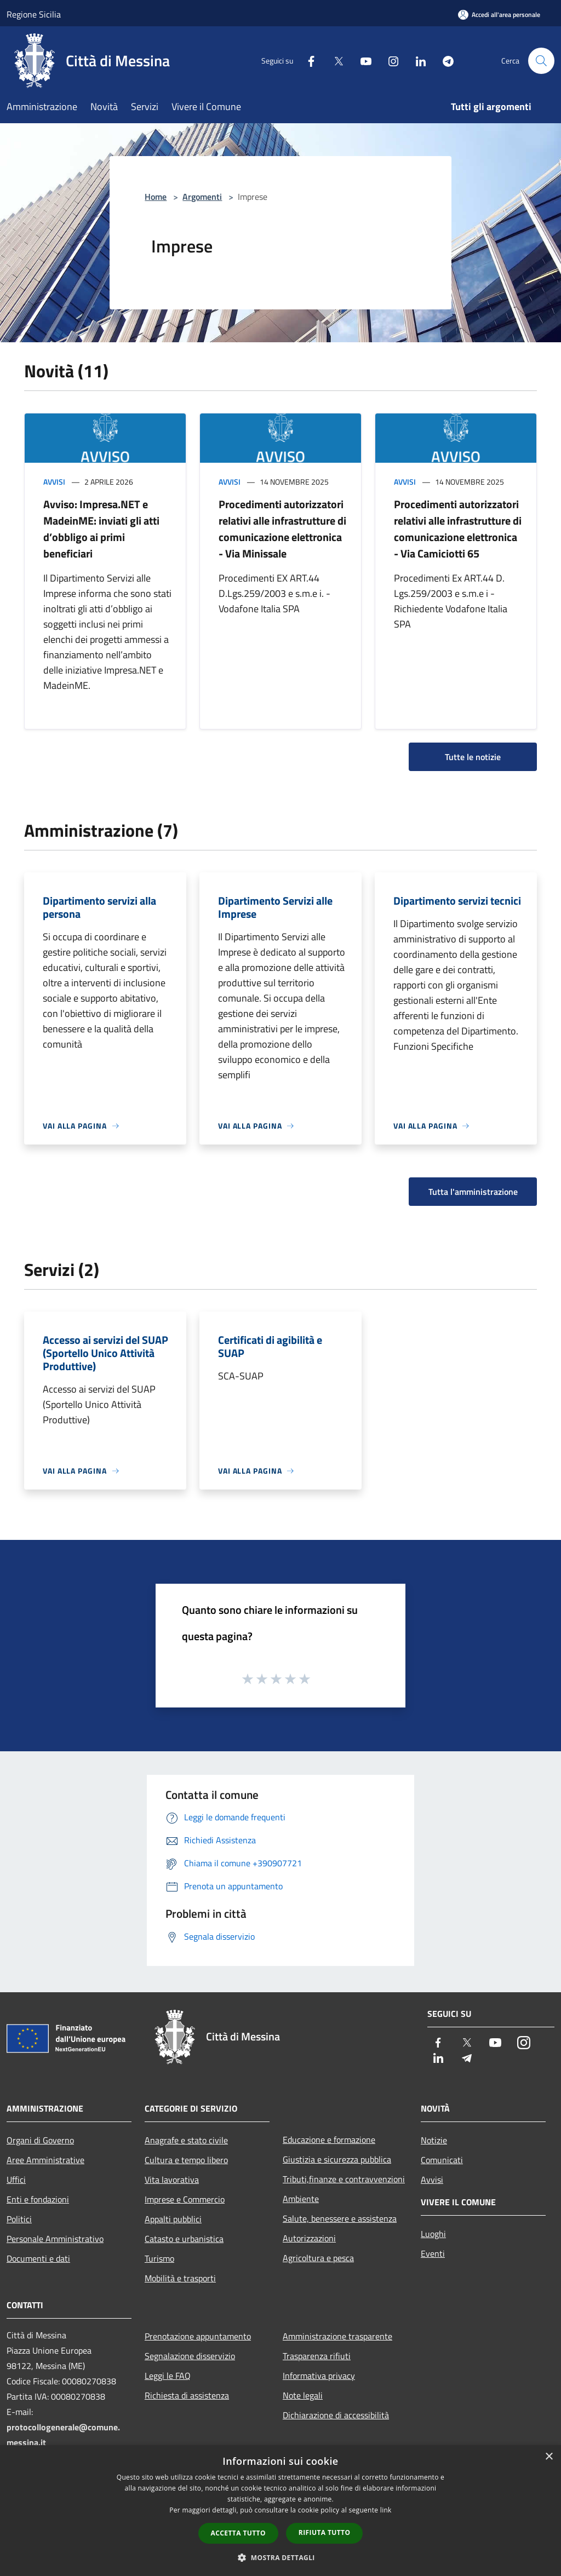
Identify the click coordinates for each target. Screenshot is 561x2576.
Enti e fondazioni (38, 2199)
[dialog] (280, 2510)
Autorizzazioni (309, 2238)
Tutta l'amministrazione (473, 1191)
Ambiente (301, 2198)
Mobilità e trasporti (180, 2278)
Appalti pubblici (173, 2219)
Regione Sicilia (34, 14)
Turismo (159, 2258)
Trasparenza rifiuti (317, 2355)
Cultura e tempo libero (186, 2159)
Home (156, 196)
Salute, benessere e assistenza (340, 2218)
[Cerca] (541, 61)
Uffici (16, 2179)
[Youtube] (362, 60)
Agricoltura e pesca (318, 2257)
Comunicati (442, 2159)
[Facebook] (307, 60)
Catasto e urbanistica (184, 2238)
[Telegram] (444, 60)
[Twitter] (334, 60)
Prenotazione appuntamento (198, 2336)
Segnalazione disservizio (190, 2355)
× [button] (549, 2457)
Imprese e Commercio (185, 2199)
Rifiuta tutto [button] (325, 2532)
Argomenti (202, 196)
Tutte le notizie (473, 756)
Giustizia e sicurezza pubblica (337, 2159)
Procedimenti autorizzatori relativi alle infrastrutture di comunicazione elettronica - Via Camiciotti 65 (458, 529)
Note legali (303, 2395)
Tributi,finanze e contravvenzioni (344, 2179)
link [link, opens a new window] (386, 2510)
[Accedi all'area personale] (499, 14)
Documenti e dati (38, 2258)
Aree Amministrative (45, 2159)
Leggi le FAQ (168, 2375)
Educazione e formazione (329, 2139)
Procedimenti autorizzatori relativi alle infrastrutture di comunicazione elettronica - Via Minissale (282, 529)
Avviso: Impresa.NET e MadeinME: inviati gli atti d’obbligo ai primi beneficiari (101, 529)
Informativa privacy (319, 2375)
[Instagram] (389, 60)
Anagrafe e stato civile (186, 2140)
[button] (280, 2557)
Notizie (434, 2140)
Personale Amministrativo (55, 2238)
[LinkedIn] (416, 60)
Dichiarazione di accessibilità (336, 2415)
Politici (19, 2219)
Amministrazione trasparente (337, 2336)
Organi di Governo (40, 2140)
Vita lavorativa (172, 2179)
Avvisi (54, 481)
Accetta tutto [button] (238, 2533)
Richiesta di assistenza (187, 2395)
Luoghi (433, 2233)
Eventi (433, 2253)
